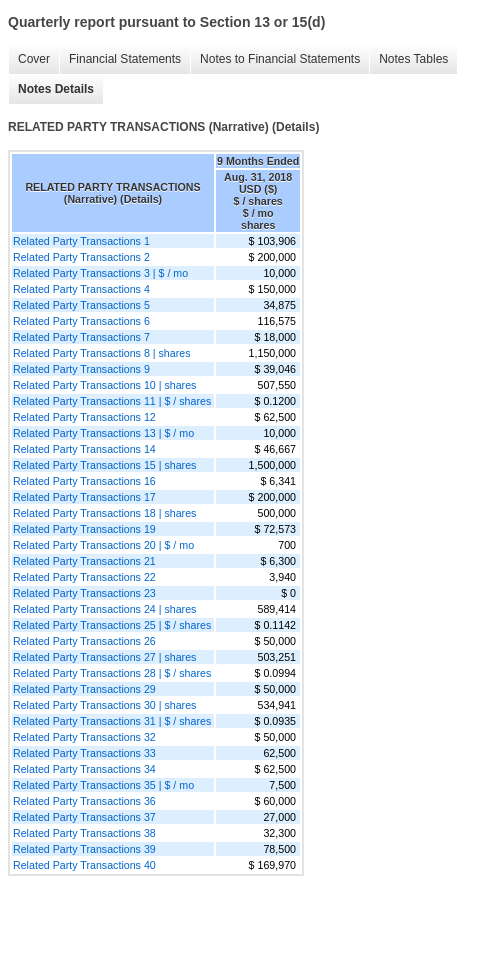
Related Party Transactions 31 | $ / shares (112, 721)
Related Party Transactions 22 (84, 577)
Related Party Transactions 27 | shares (104, 657)
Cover (34, 59)
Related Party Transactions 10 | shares (104, 385)
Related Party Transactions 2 (81, 257)
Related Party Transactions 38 (84, 833)
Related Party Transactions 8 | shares (102, 353)
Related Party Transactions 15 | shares (104, 465)
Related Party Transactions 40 (84, 865)
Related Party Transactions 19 (84, 529)
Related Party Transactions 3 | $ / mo (100, 273)
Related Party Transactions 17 (84, 497)
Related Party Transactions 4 (81, 289)
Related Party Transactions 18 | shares (104, 513)
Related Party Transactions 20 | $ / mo (103, 545)
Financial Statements (125, 59)
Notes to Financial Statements (280, 59)
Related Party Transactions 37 (84, 817)
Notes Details (56, 89)
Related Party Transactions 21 (84, 561)
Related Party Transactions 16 (84, 481)
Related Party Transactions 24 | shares (104, 609)
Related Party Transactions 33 (84, 753)
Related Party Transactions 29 (84, 689)
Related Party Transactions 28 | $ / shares (112, 673)
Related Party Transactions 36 (84, 801)
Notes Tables (413, 59)
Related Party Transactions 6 (81, 321)
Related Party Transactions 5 (81, 305)
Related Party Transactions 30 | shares (104, 705)
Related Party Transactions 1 (81, 241)
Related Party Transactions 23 (84, 593)
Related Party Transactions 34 (84, 769)
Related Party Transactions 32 (84, 737)
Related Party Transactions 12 (84, 417)
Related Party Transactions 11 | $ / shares (112, 401)
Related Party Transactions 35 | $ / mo (103, 785)
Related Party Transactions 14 (84, 449)
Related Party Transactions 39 (84, 849)
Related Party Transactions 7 (81, 337)
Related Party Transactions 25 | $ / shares (112, 625)
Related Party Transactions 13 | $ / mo (103, 433)
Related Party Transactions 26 (84, 641)
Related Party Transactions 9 (81, 369)
